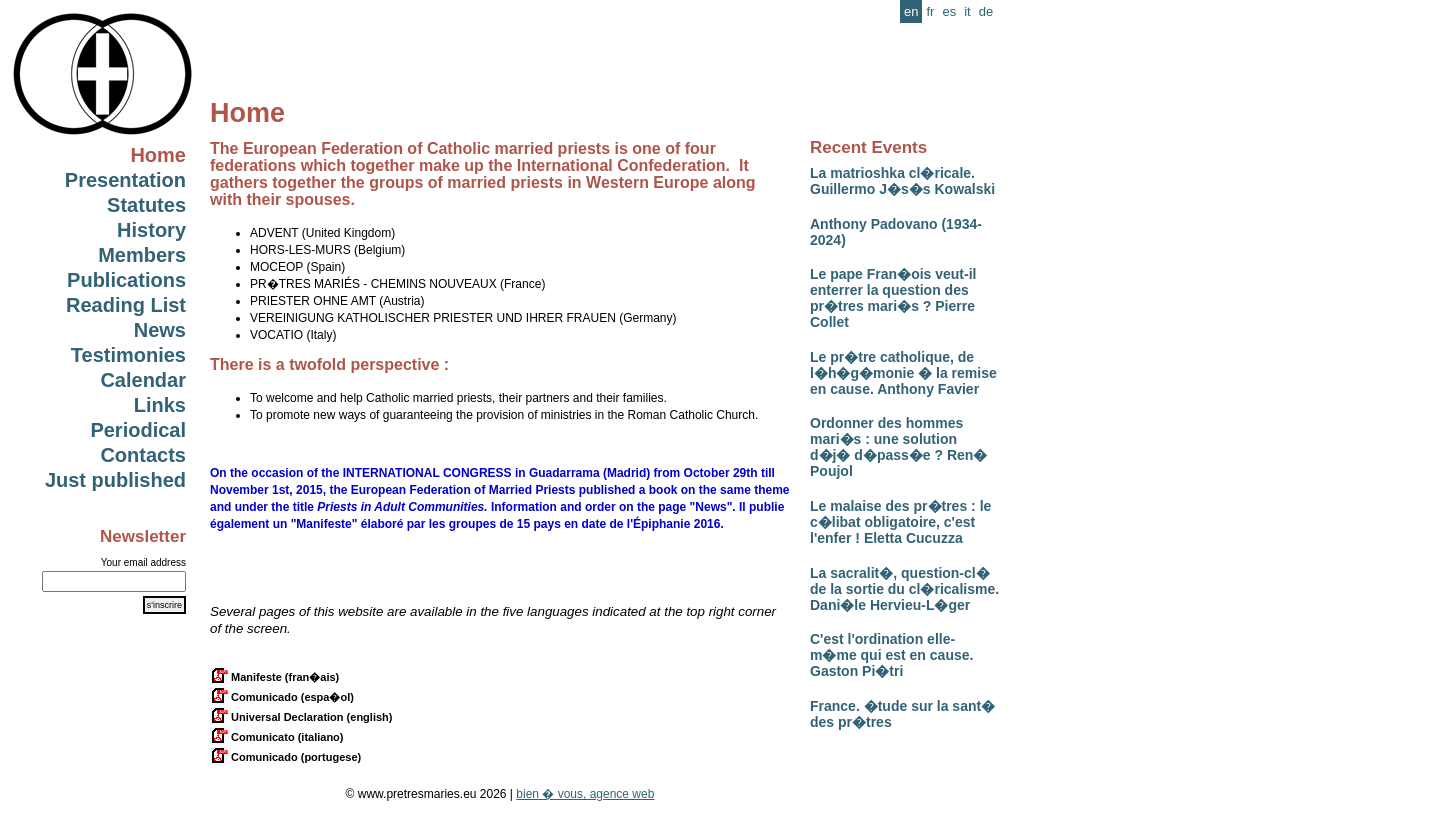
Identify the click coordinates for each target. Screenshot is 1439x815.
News (160, 330)
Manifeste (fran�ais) (274, 677)
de (986, 11)
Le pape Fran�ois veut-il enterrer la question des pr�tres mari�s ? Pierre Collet (893, 298)
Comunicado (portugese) (285, 757)
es (949, 11)
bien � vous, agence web (585, 794)
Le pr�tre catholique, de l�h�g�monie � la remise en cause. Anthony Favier (903, 373)
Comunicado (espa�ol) (282, 697)
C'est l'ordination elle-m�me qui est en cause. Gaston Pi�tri (891, 655)
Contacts (143, 455)
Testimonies (128, 355)
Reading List (126, 305)
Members (142, 255)
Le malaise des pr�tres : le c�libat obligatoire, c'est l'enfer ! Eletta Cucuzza (900, 522)
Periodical (138, 430)
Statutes (146, 205)
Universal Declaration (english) (301, 717)
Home (158, 155)
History (151, 230)
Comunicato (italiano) (277, 737)
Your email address (143, 562)
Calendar (143, 380)
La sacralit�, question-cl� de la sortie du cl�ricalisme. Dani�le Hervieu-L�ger (904, 589)
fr (930, 11)
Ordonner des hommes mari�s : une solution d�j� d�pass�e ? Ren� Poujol (898, 447)
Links (160, 405)
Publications (126, 280)
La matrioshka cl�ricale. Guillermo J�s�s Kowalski (902, 181)
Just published (115, 480)
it (967, 11)
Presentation (125, 180)
